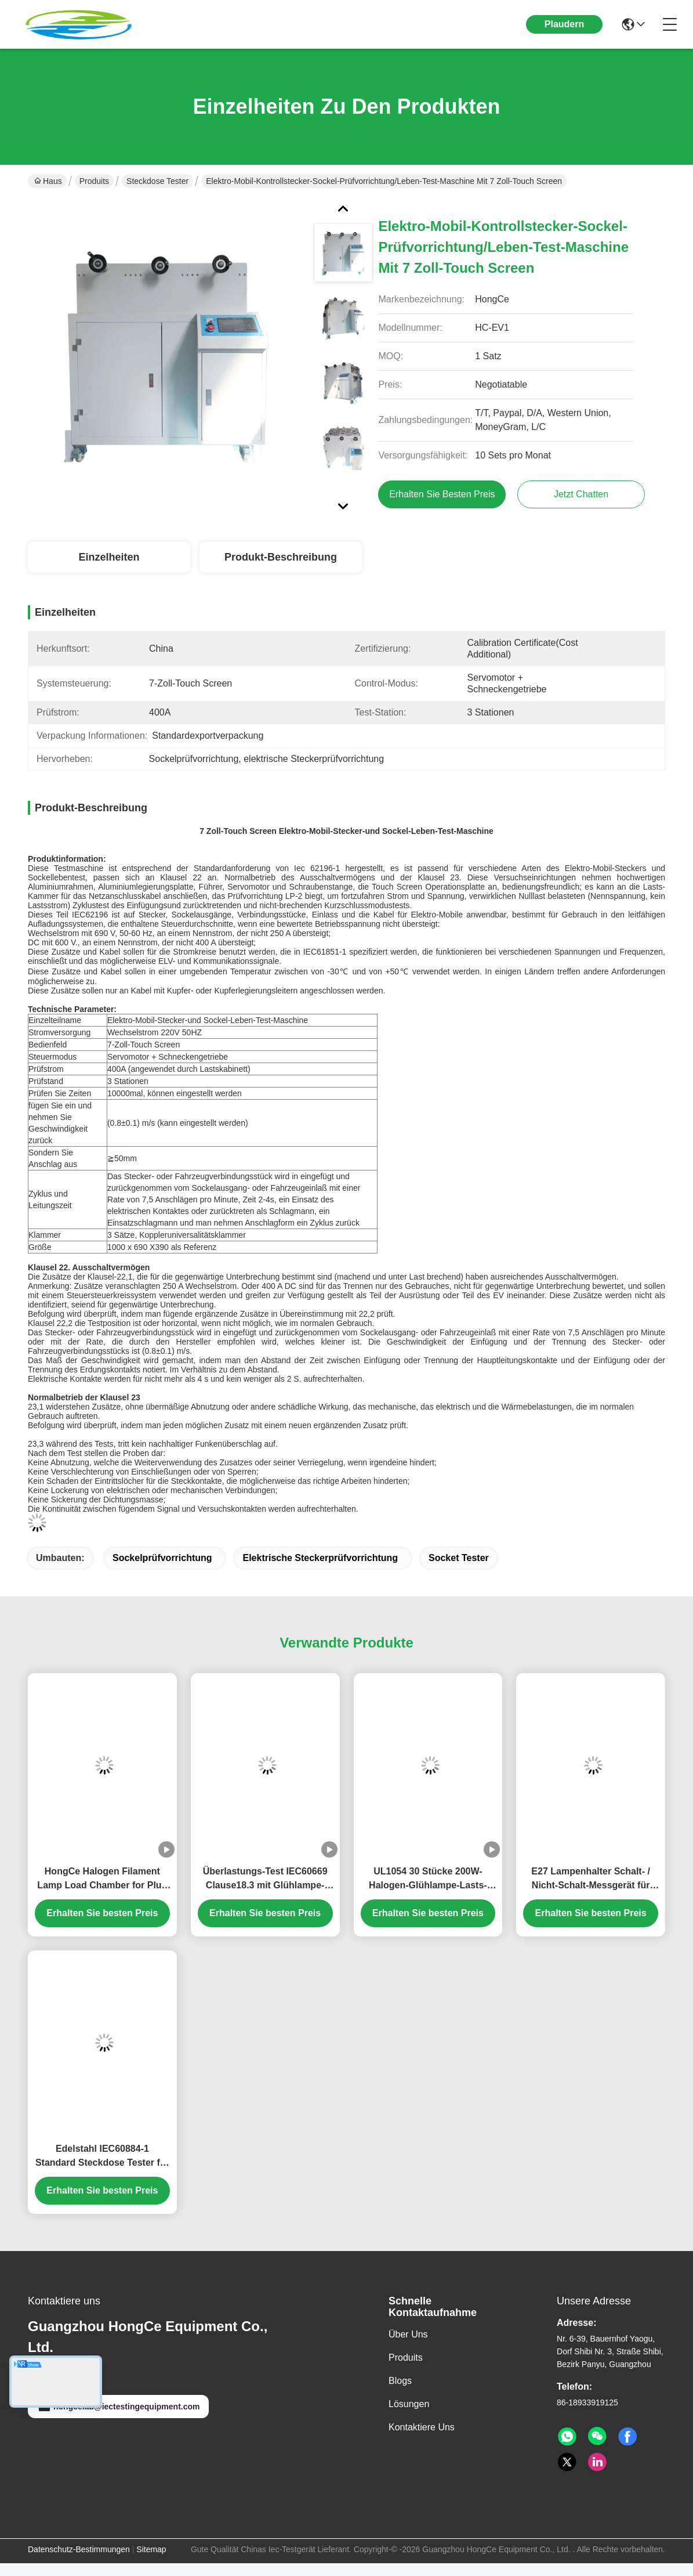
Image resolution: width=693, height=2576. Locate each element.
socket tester (459, 1558)
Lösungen (409, 2404)
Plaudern (564, 24)
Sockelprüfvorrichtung (162, 1558)
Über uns (408, 2334)
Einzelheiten (108, 557)
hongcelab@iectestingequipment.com (118, 2406)
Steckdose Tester (157, 181)
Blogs (400, 2381)
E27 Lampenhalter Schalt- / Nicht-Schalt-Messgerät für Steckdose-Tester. (590, 1879)
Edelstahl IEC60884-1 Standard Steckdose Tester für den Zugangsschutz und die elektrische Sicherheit (102, 2157)
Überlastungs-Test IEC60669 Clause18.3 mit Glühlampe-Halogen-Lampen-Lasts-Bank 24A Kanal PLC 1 (265, 1879)
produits (406, 2357)
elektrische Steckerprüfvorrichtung (320, 1558)
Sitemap (151, 2549)
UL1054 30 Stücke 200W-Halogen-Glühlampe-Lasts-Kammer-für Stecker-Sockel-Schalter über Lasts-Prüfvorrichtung (427, 1879)
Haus (48, 181)
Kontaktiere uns (422, 2427)
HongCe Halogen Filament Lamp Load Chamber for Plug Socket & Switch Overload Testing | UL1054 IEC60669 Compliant (102, 1879)
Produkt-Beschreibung (280, 557)
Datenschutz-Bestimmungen (79, 2549)
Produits (94, 181)
